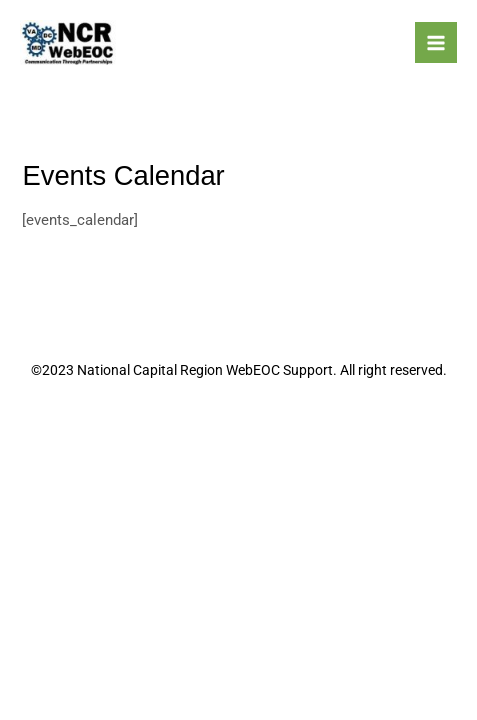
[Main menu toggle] (436, 43)
